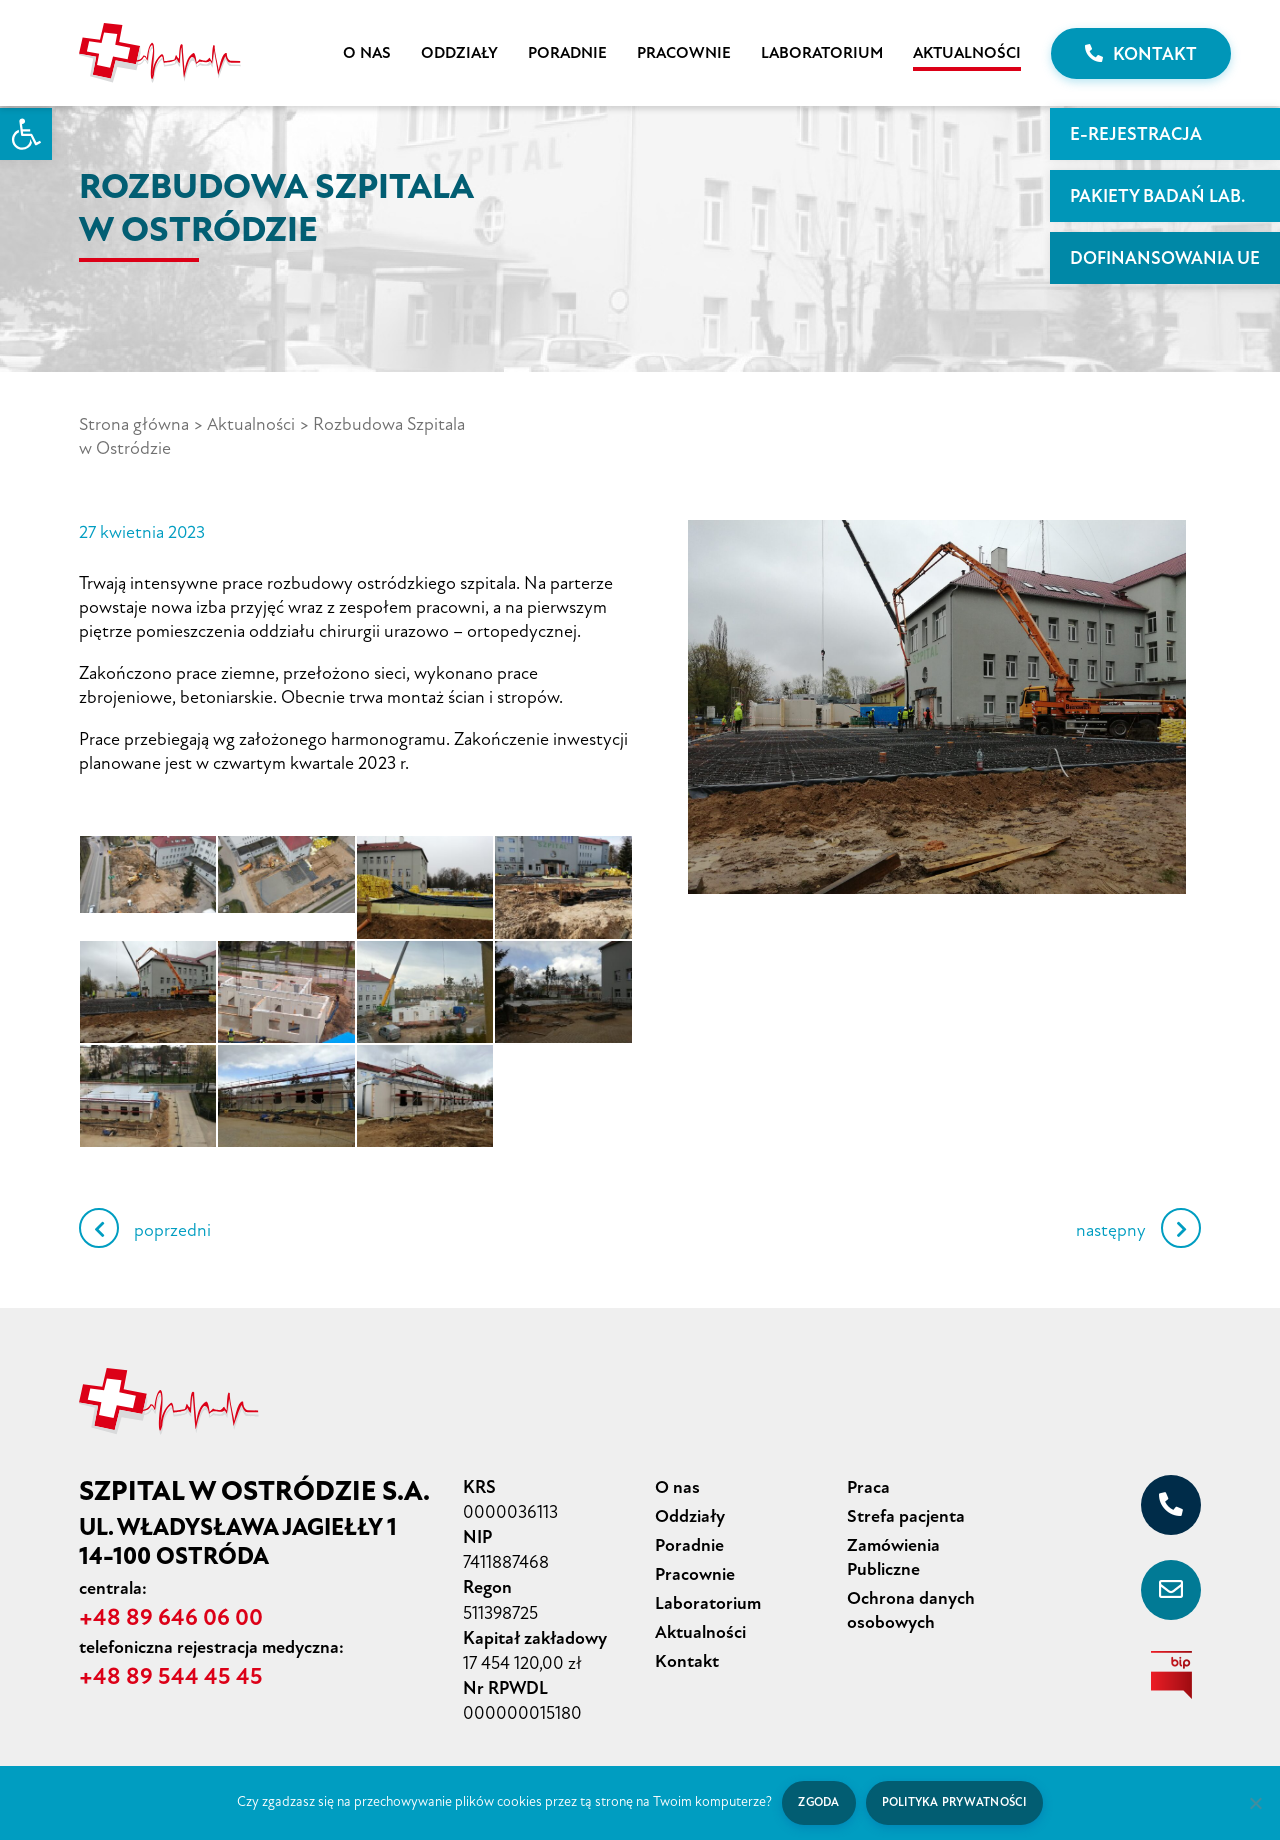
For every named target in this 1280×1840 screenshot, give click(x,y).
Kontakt (1141, 54)
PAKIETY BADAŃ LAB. (1157, 196)
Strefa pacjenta (906, 1516)
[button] (26, 134)
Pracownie (684, 53)
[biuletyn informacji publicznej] (1171, 1675)
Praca (868, 1487)
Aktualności (967, 53)
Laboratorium (822, 53)
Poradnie (567, 53)
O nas (367, 53)
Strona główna (134, 424)
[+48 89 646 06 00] (1171, 1505)
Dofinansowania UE (1165, 258)
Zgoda (817, 1802)
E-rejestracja (1136, 134)
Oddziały (459, 53)
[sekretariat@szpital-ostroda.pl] (1171, 1590)
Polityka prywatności (955, 1802)
